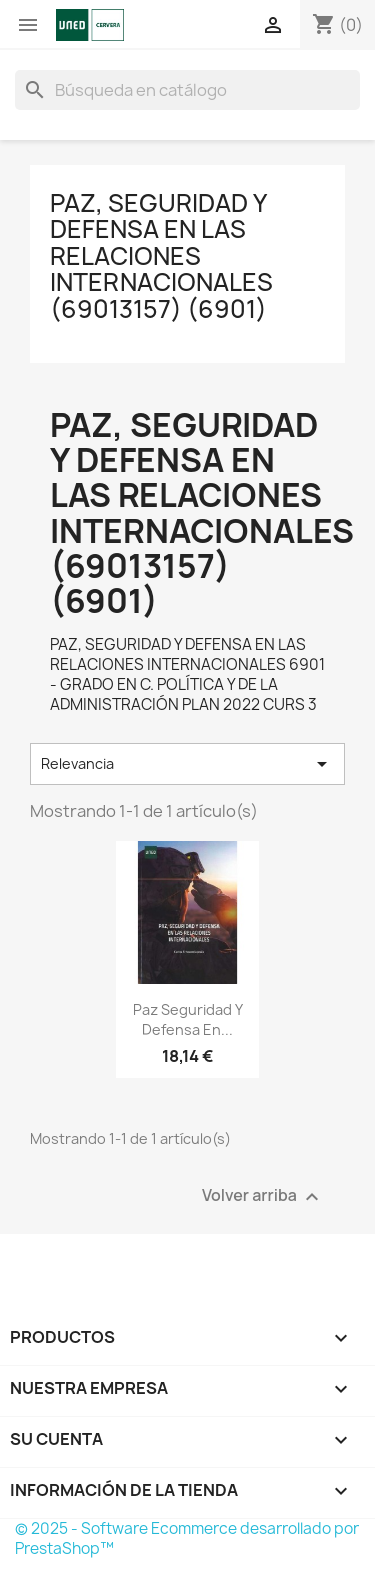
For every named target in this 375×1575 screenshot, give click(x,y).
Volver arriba (263, 1196)
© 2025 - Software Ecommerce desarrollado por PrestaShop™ (187, 1538)
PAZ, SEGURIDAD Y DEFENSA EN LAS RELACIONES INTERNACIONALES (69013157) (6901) (161, 256)
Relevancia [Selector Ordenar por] (187, 764)
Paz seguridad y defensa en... (188, 1019)
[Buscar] (187, 90)
